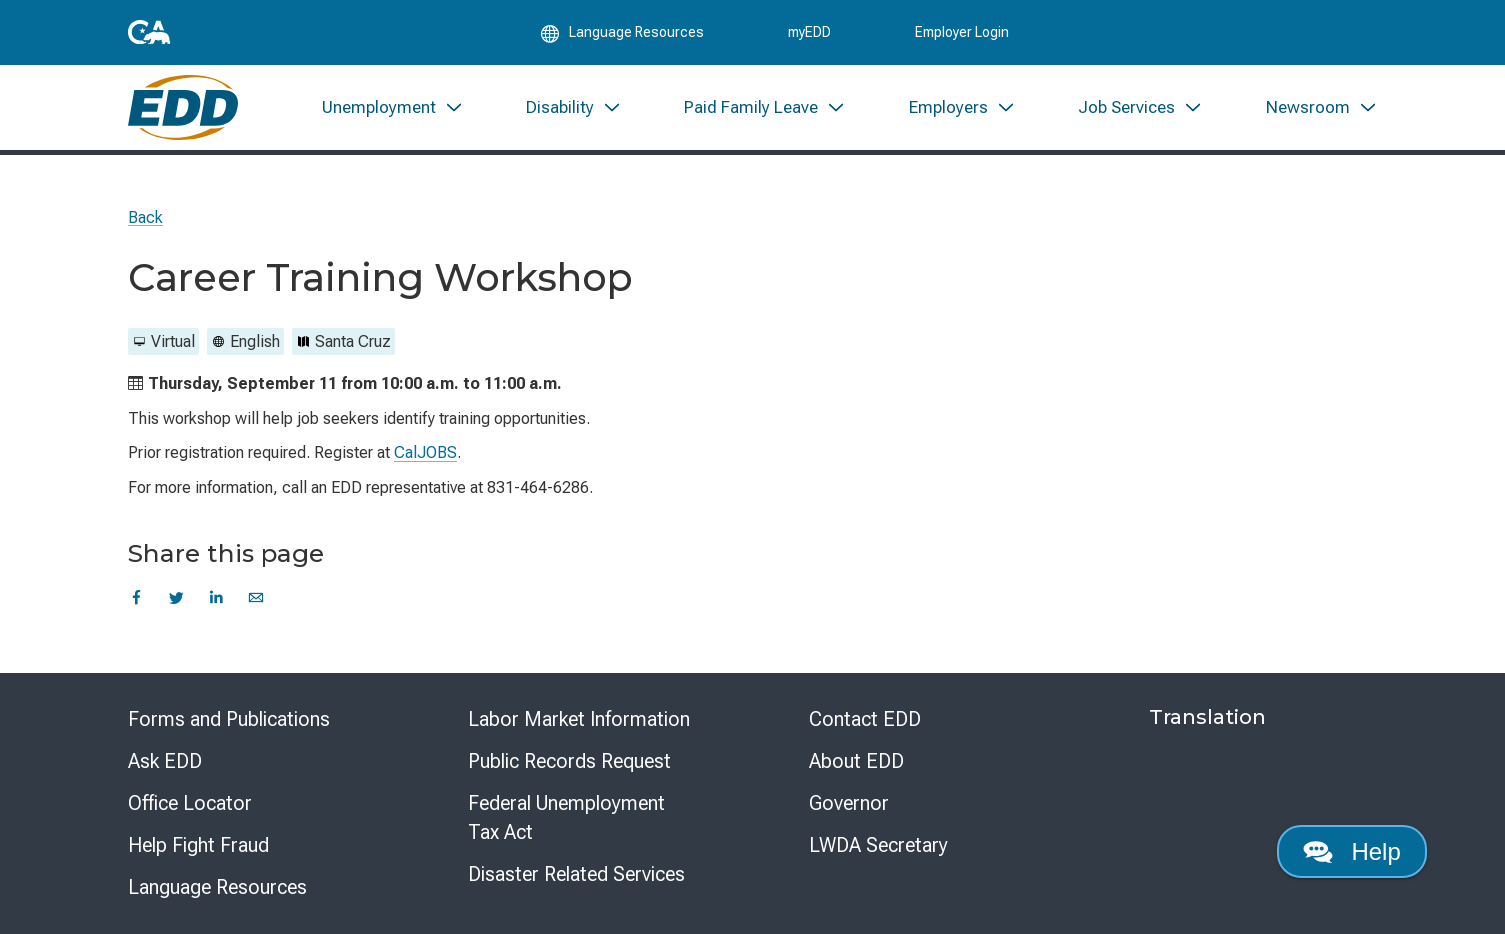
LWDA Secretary (878, 845)
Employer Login (962, 32)
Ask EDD (165, 761)
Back (145, 217)
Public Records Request (569, 761)
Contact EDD (865, 719)
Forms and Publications (229, 719)
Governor (849, 803)
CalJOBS (425, 452)
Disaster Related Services (576, 874)
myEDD (809, 32)
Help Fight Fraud (198, 845)
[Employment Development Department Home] (183, 107)
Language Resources (217, 887)
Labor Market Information (579, 719)
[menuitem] (392, 107)
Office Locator (190, 803)
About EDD (856, 761)
